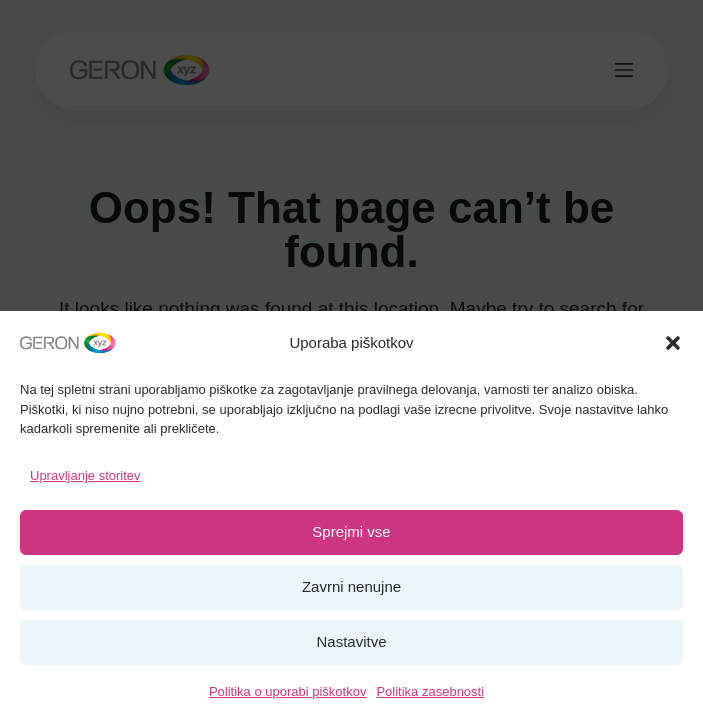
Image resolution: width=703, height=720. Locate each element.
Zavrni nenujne (351, 586)
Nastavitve (351, 641)
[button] (673, 343)
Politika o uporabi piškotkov (288, 691)
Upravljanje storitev (85, 475)
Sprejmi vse (351, 531)
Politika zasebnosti (430, 691)
